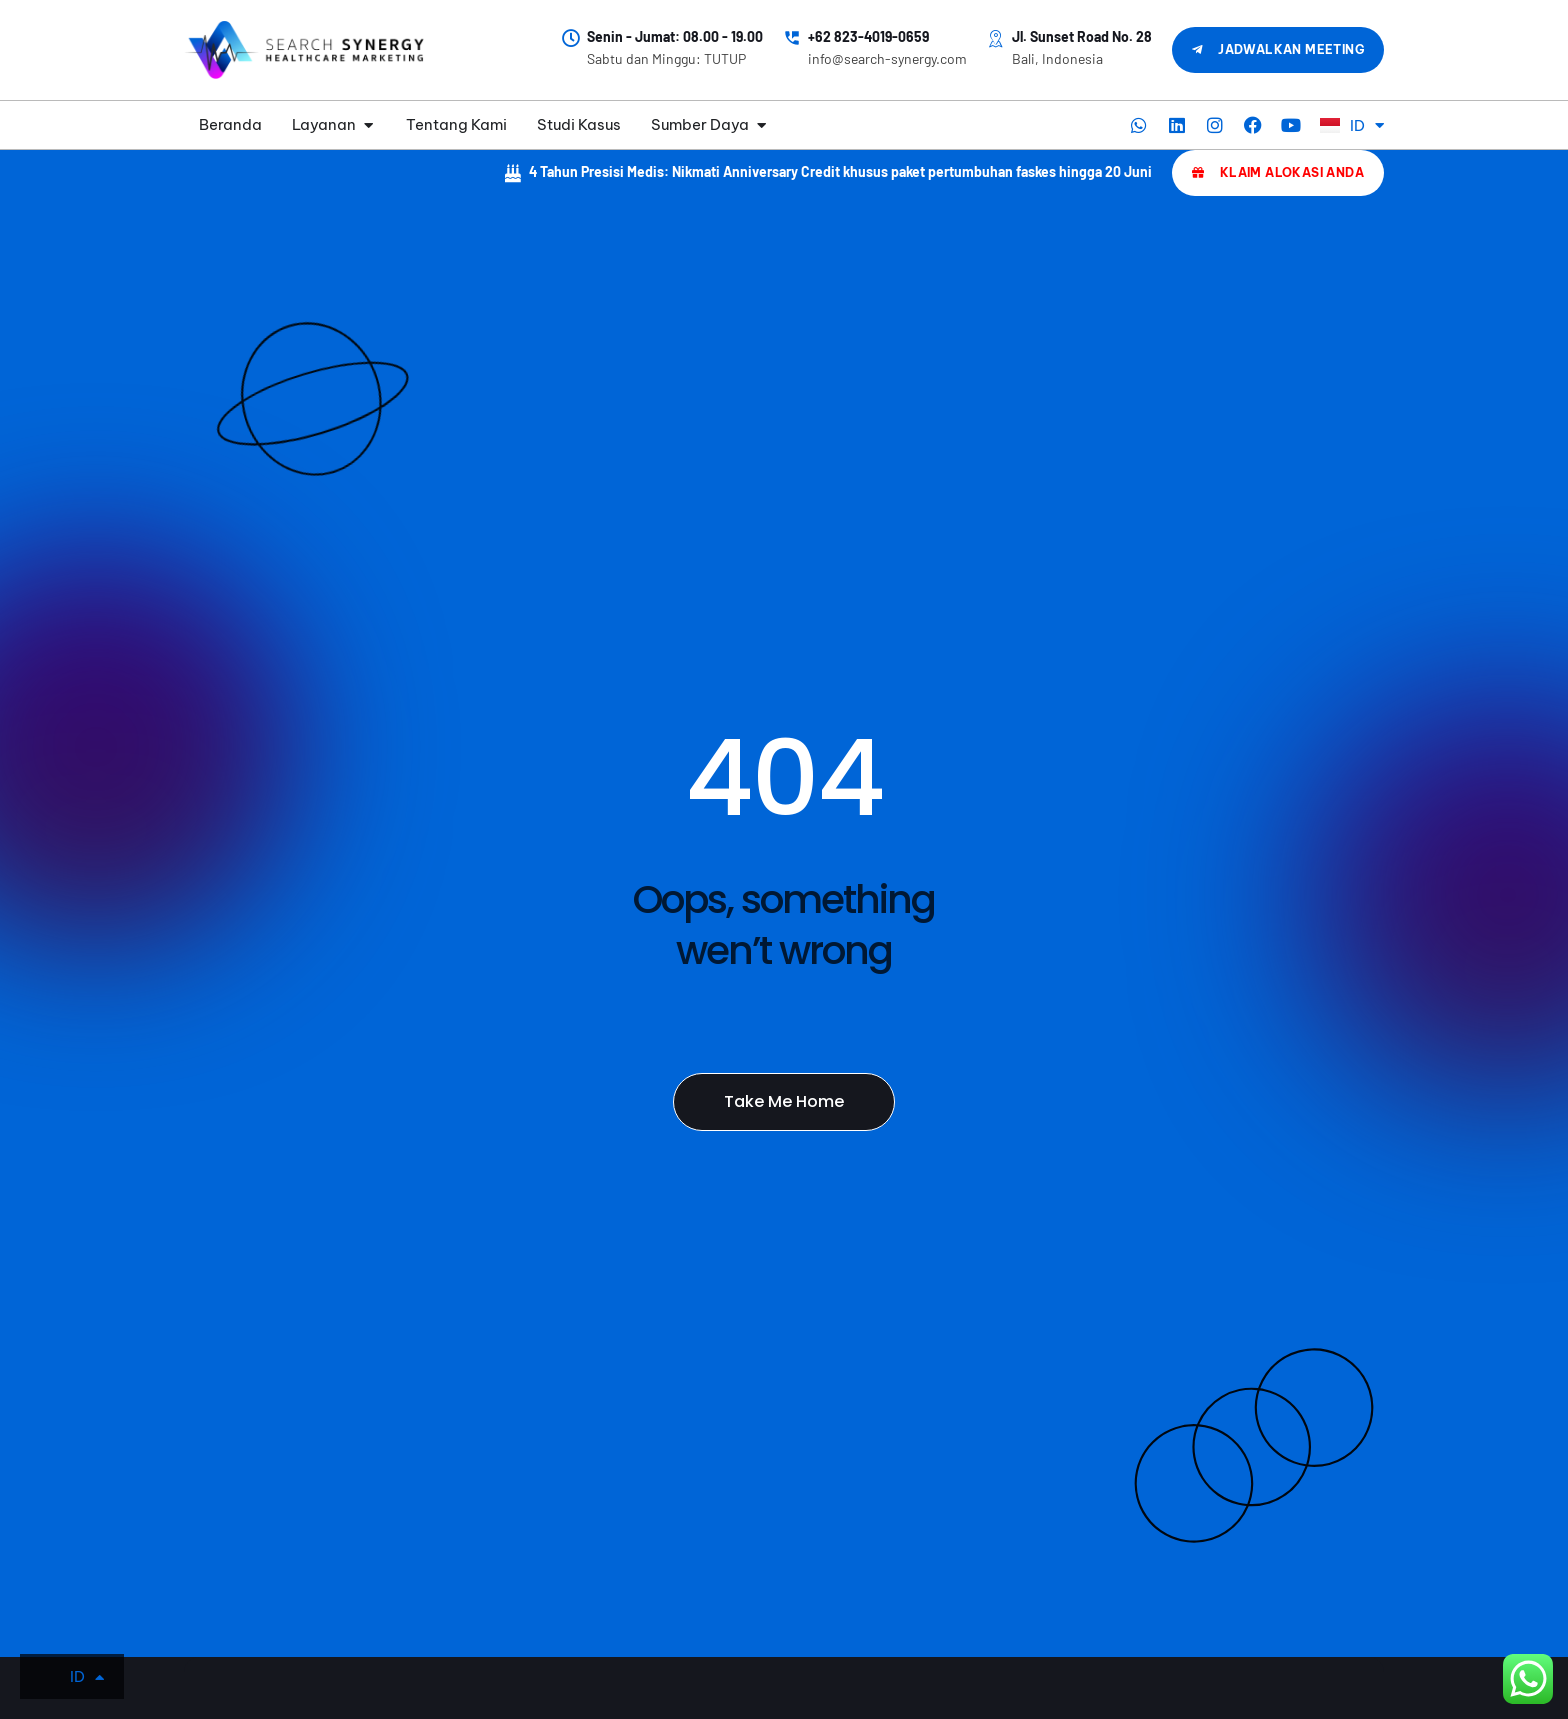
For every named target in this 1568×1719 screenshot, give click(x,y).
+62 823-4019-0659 (868, 36)
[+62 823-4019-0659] (792, 38)
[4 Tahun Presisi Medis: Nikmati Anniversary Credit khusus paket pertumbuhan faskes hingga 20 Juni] (513, 173)
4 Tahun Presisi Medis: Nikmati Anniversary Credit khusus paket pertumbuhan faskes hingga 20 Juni (840, 171)
